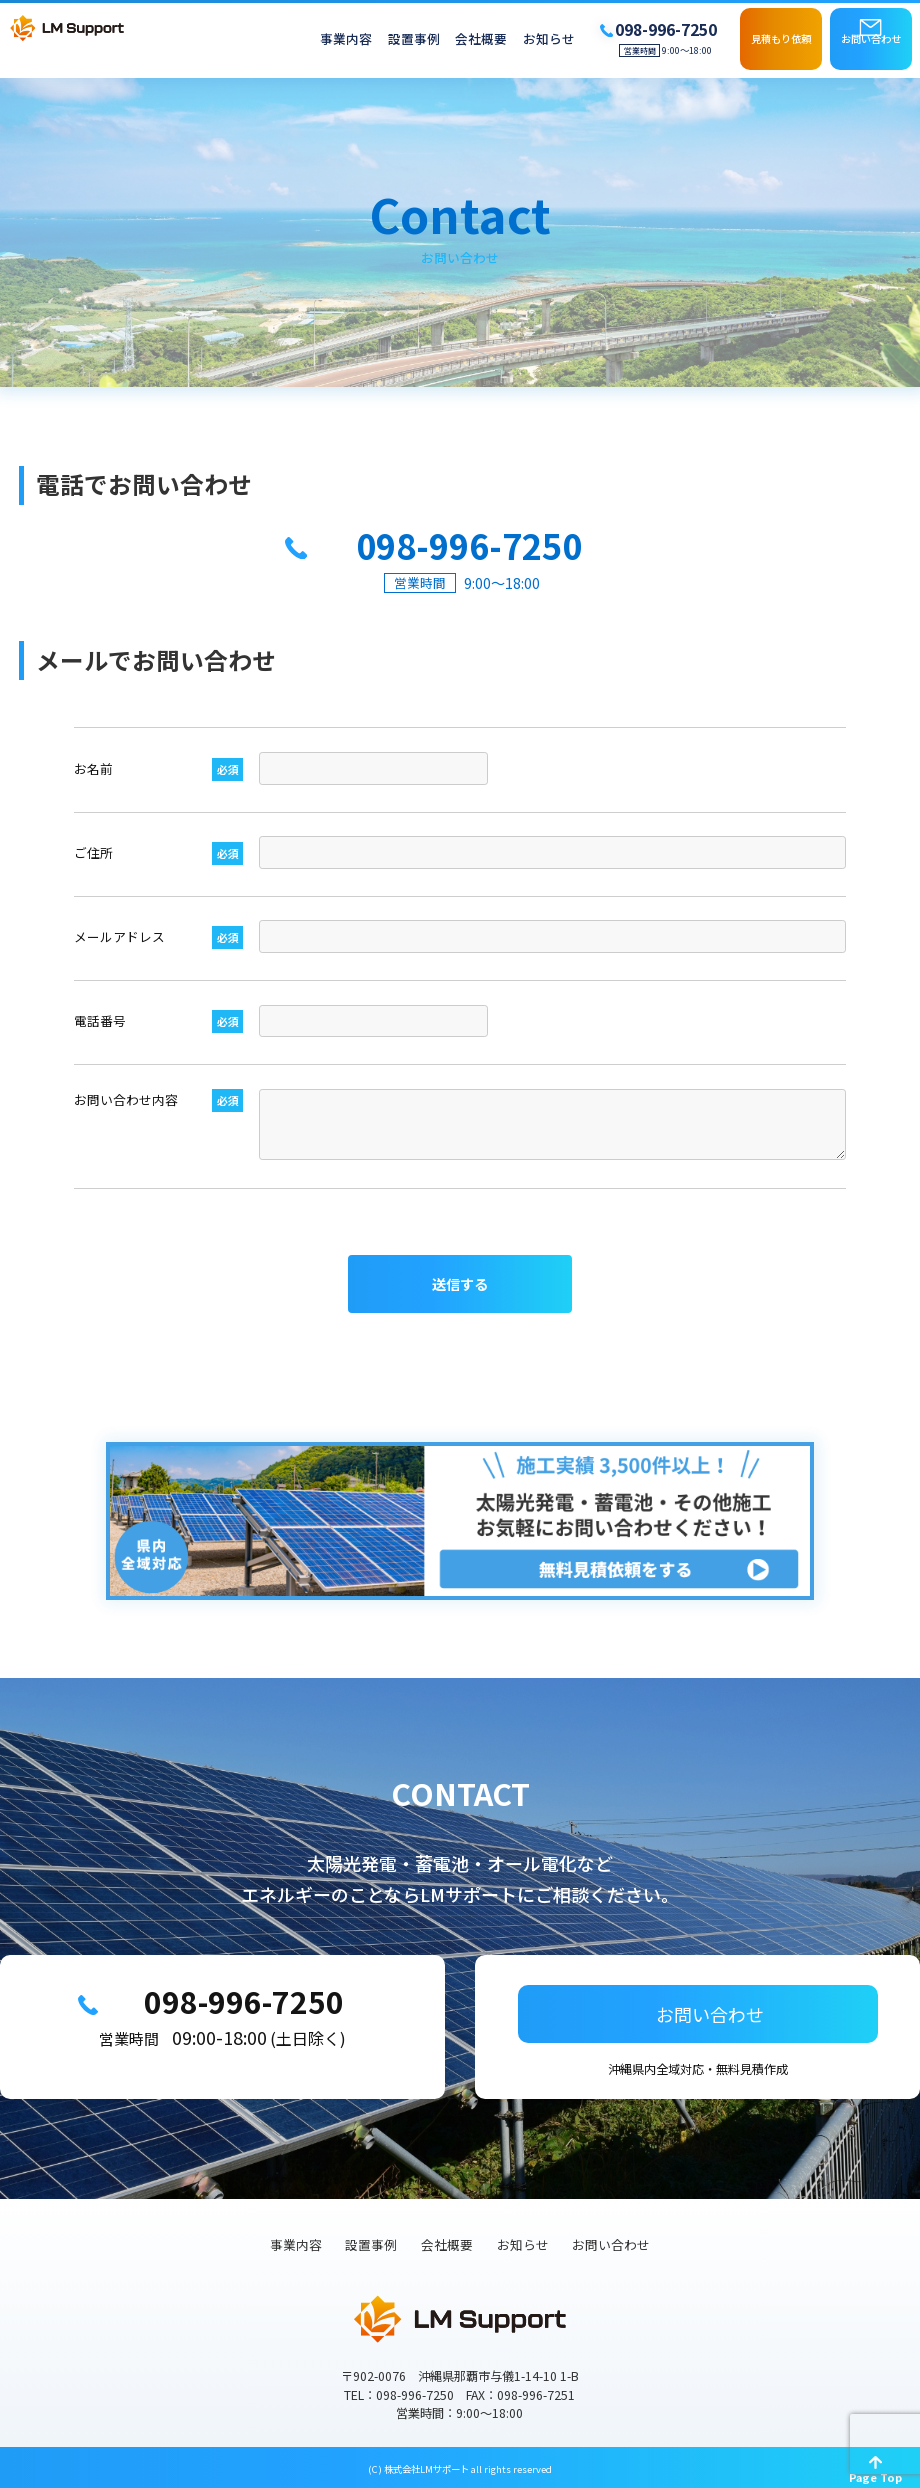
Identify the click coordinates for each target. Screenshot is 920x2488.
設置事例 (414, 39)
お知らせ (549, 39)
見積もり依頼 (781, 38)
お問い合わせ (871, 38)
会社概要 (481, 39)
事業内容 (346, 39)
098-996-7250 (239, 2004)
